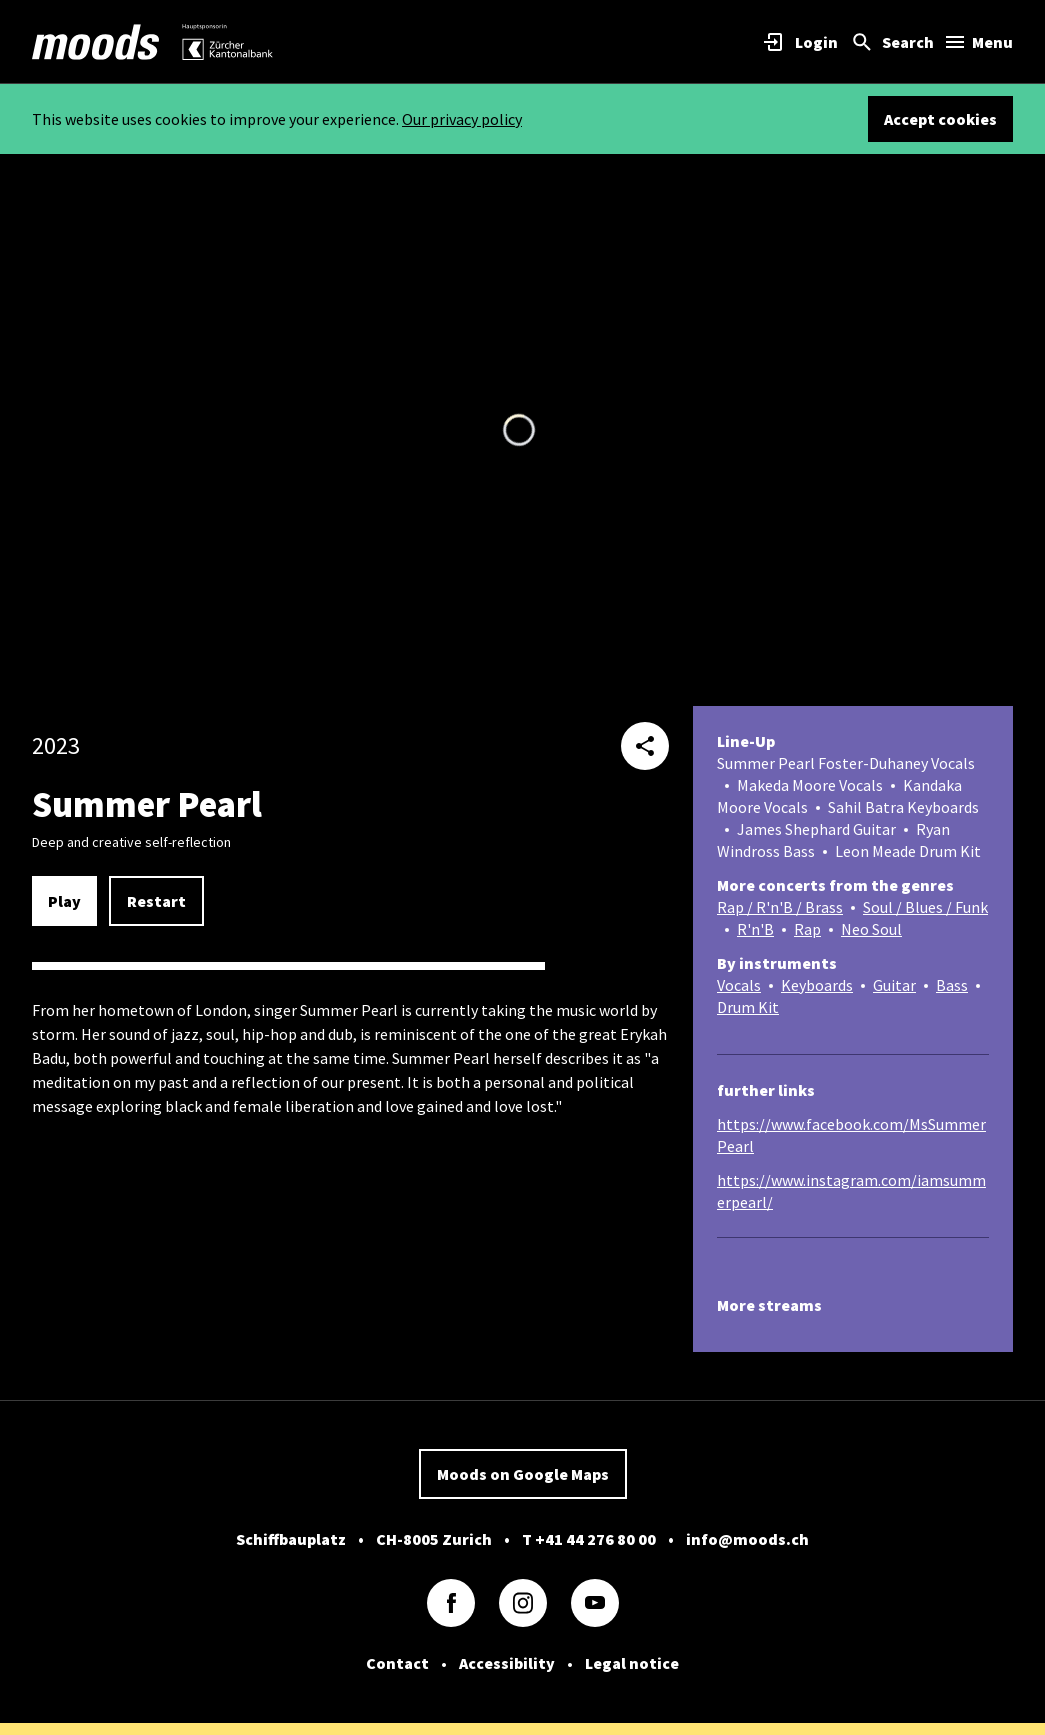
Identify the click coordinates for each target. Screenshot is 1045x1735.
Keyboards (817, 985)
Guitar (894, 985)
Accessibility (507, 1663)
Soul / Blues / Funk (925, 907)
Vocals (739, 985)
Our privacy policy (462, 119)
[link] (96, 42)
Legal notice (632, 1663)
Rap (807, 929)
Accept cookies (940, 119)
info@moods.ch (747, 1539)
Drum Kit (748, 1007)
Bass (952, 985)
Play (64, 901)
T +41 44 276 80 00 (589, 1539)
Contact (397, 1663)
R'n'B (755, 929)
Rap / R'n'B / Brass (780, 907)
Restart (156, 901)
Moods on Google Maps (523, 1474)
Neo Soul (871, 929)
